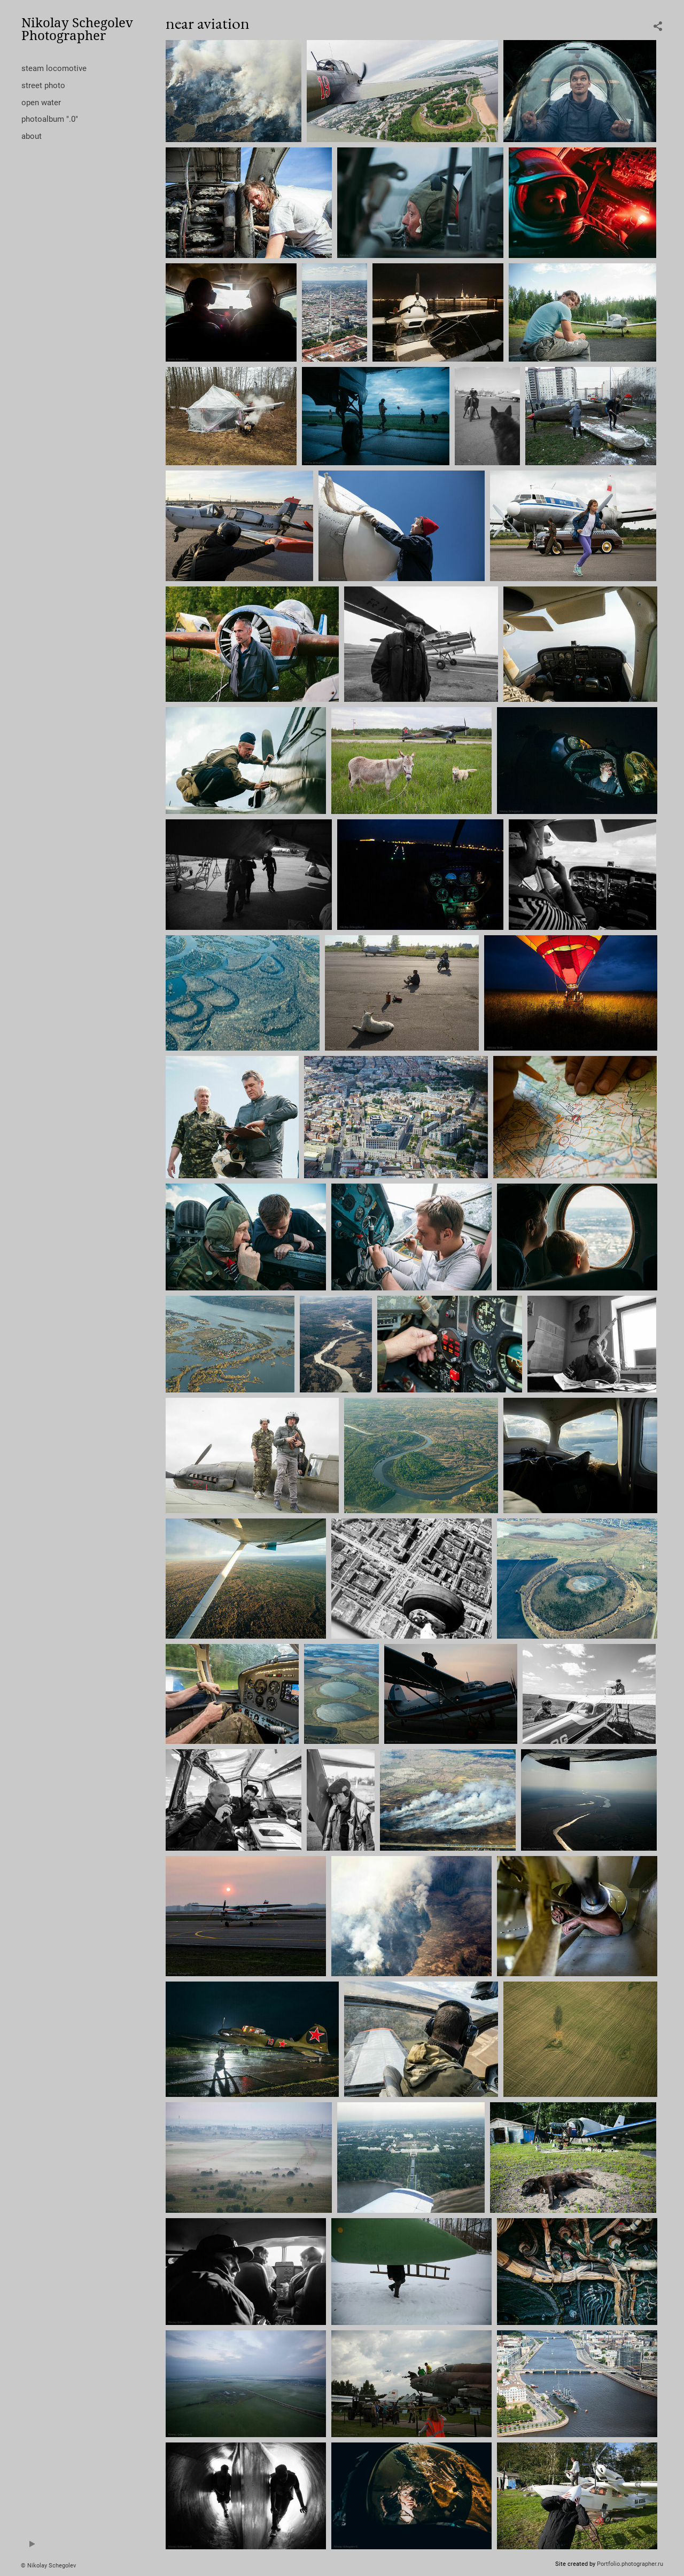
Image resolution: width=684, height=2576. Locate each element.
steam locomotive (54, 68)
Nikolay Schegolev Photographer (77, 28)
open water (41, 102)
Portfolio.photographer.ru (630, 2564)
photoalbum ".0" (49, 119)
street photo (43, 85)
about (31, 136)
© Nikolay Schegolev (48, 2565)
